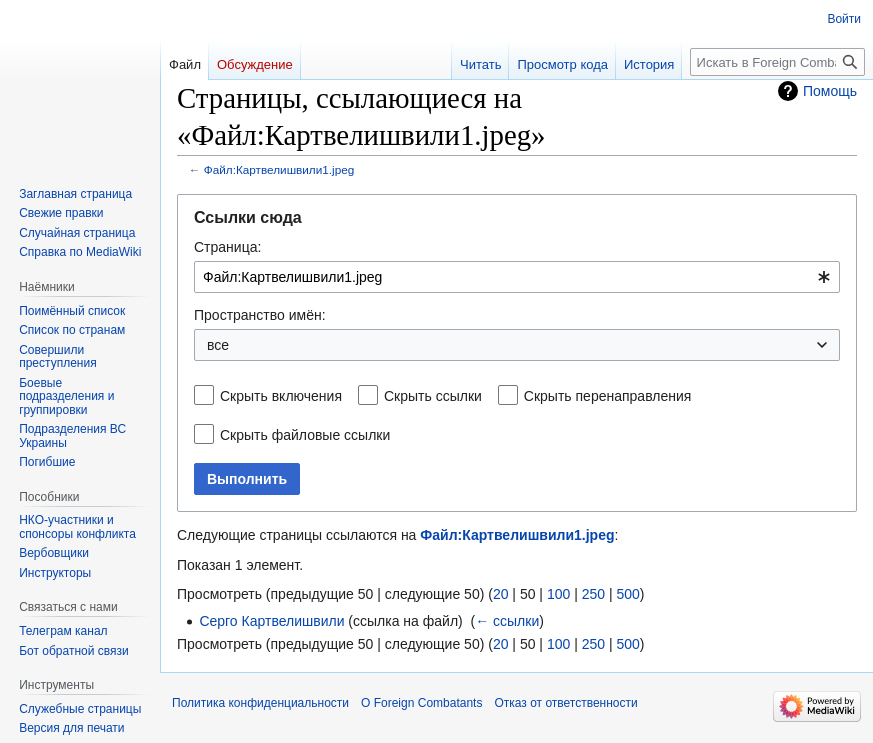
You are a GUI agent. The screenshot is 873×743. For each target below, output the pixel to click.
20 (501, 594)
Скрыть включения (281, 396)
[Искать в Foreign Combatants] (777, 62)
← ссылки (507, 621)
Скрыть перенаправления (608, 396)
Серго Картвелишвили (271, 621)
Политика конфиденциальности (260, 703)
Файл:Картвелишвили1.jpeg (279, 169)
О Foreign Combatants (421, 703)
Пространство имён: (260, 315)
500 (627, 594)
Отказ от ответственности (565, 703)
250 (593, 594)
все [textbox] (218, 345)
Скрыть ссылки (433, 396)
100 (558, 594)
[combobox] (517, 277)
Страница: (227, 247)
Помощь (830, 91)
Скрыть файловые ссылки (305, 435)
